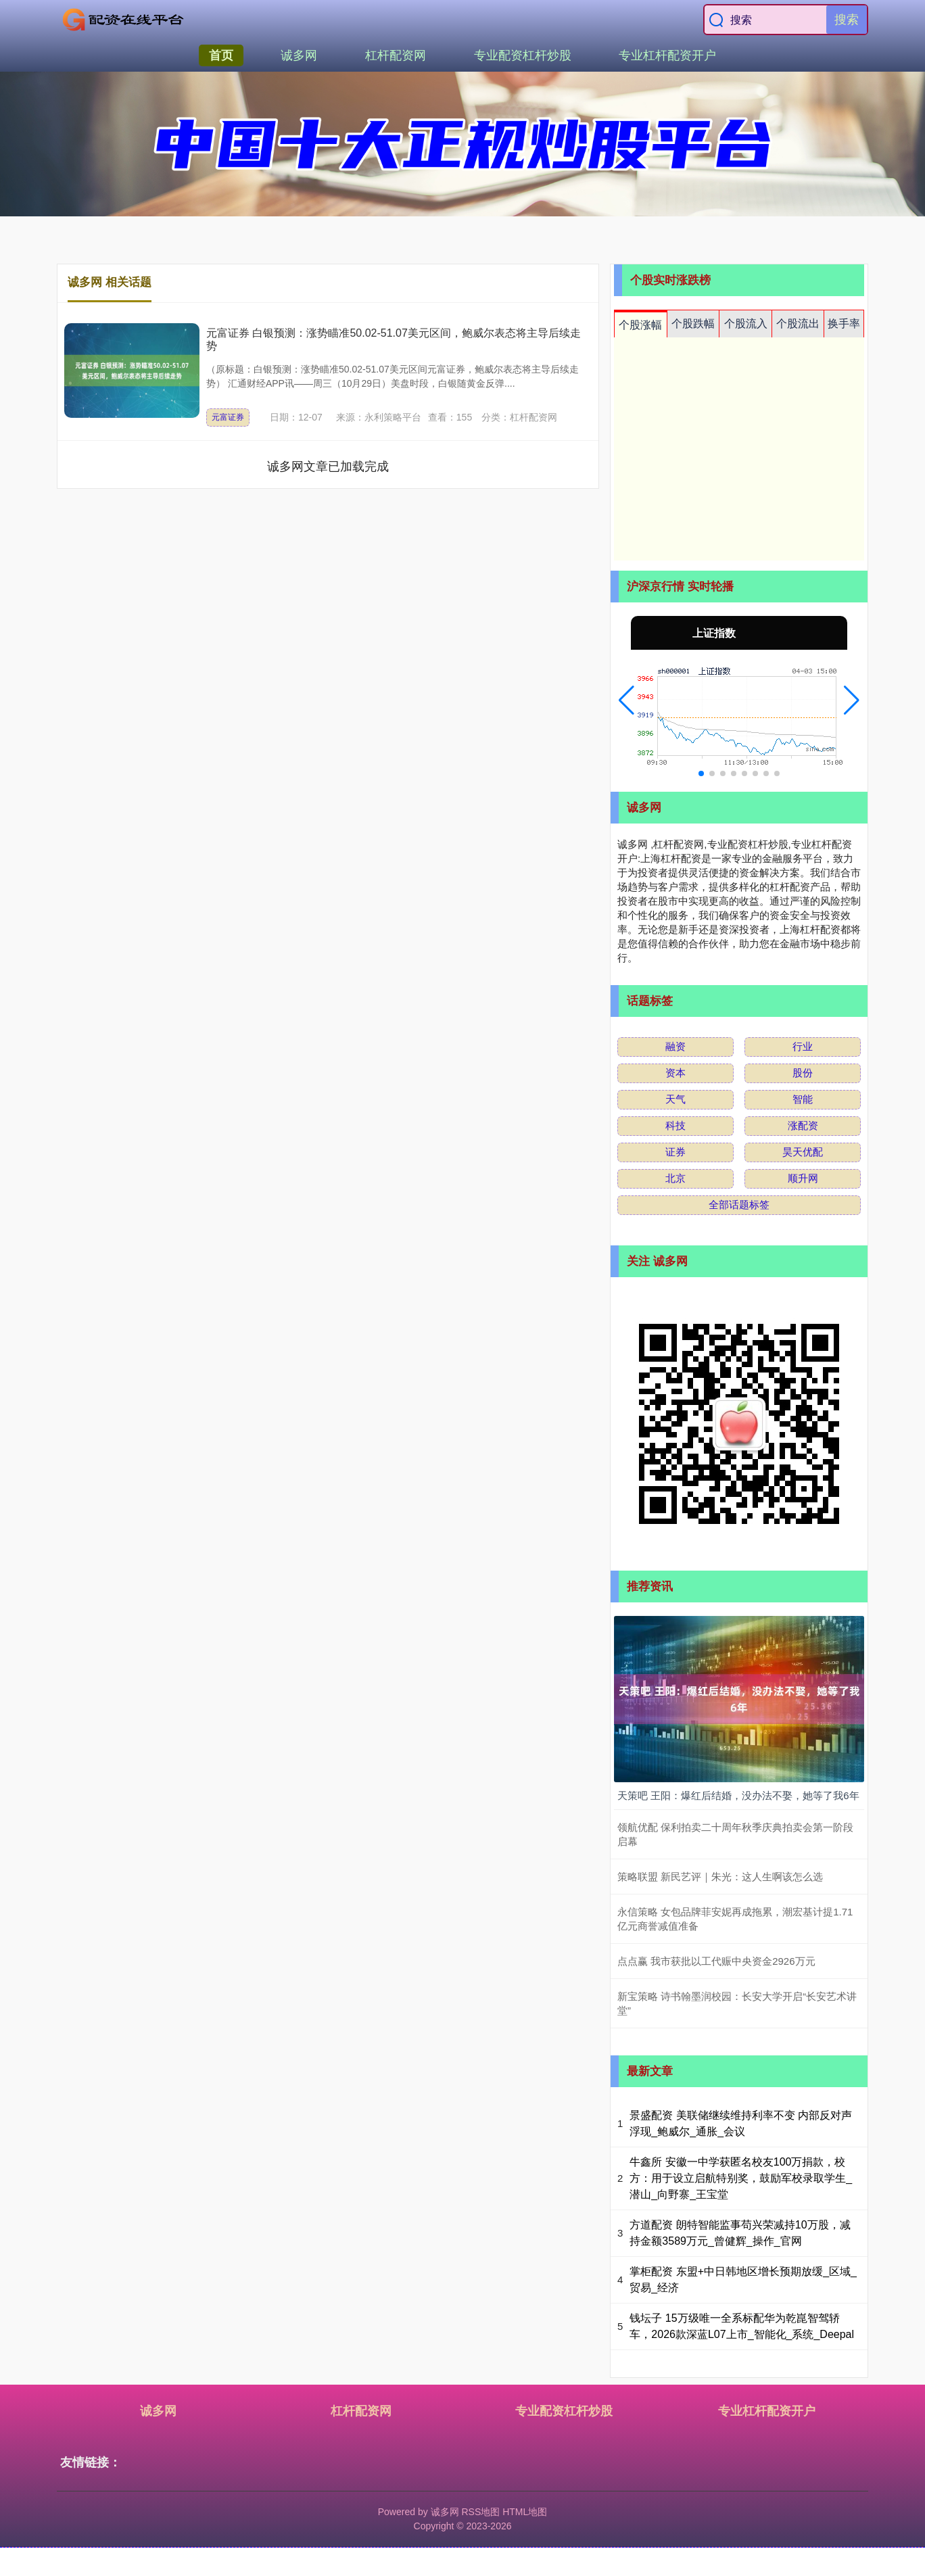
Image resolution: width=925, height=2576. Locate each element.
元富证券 (228, 417)
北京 (675, 1178)
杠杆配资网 (395, 55)
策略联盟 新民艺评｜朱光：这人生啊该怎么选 (720, 1876)
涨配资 (803, 1125)
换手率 (844, 323)
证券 (675, 1152)
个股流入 (745, 323)
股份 (802, 1072)
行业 (802, 1046)
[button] (626, 700)
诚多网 (299, 55)
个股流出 (798, 323)
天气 (675, 1099)
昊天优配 (802, 1152)
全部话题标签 (739, 1204)
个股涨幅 (640, 325)
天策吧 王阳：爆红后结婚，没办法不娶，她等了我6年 (738, 1795)
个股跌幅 (693, 323)
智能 (802, 1099)
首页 (221, 55)
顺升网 (803, 1178)
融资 (675, 1046)
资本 (675, 1072)
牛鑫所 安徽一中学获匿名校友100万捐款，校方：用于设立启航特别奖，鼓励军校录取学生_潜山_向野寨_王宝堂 (741, 2178)
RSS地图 (480, 2511)
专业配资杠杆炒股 (522, 55)
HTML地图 (524, 2511)
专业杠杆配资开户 (667, 55)
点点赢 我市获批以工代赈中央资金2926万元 (716, 1961)
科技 (675, 1125)
